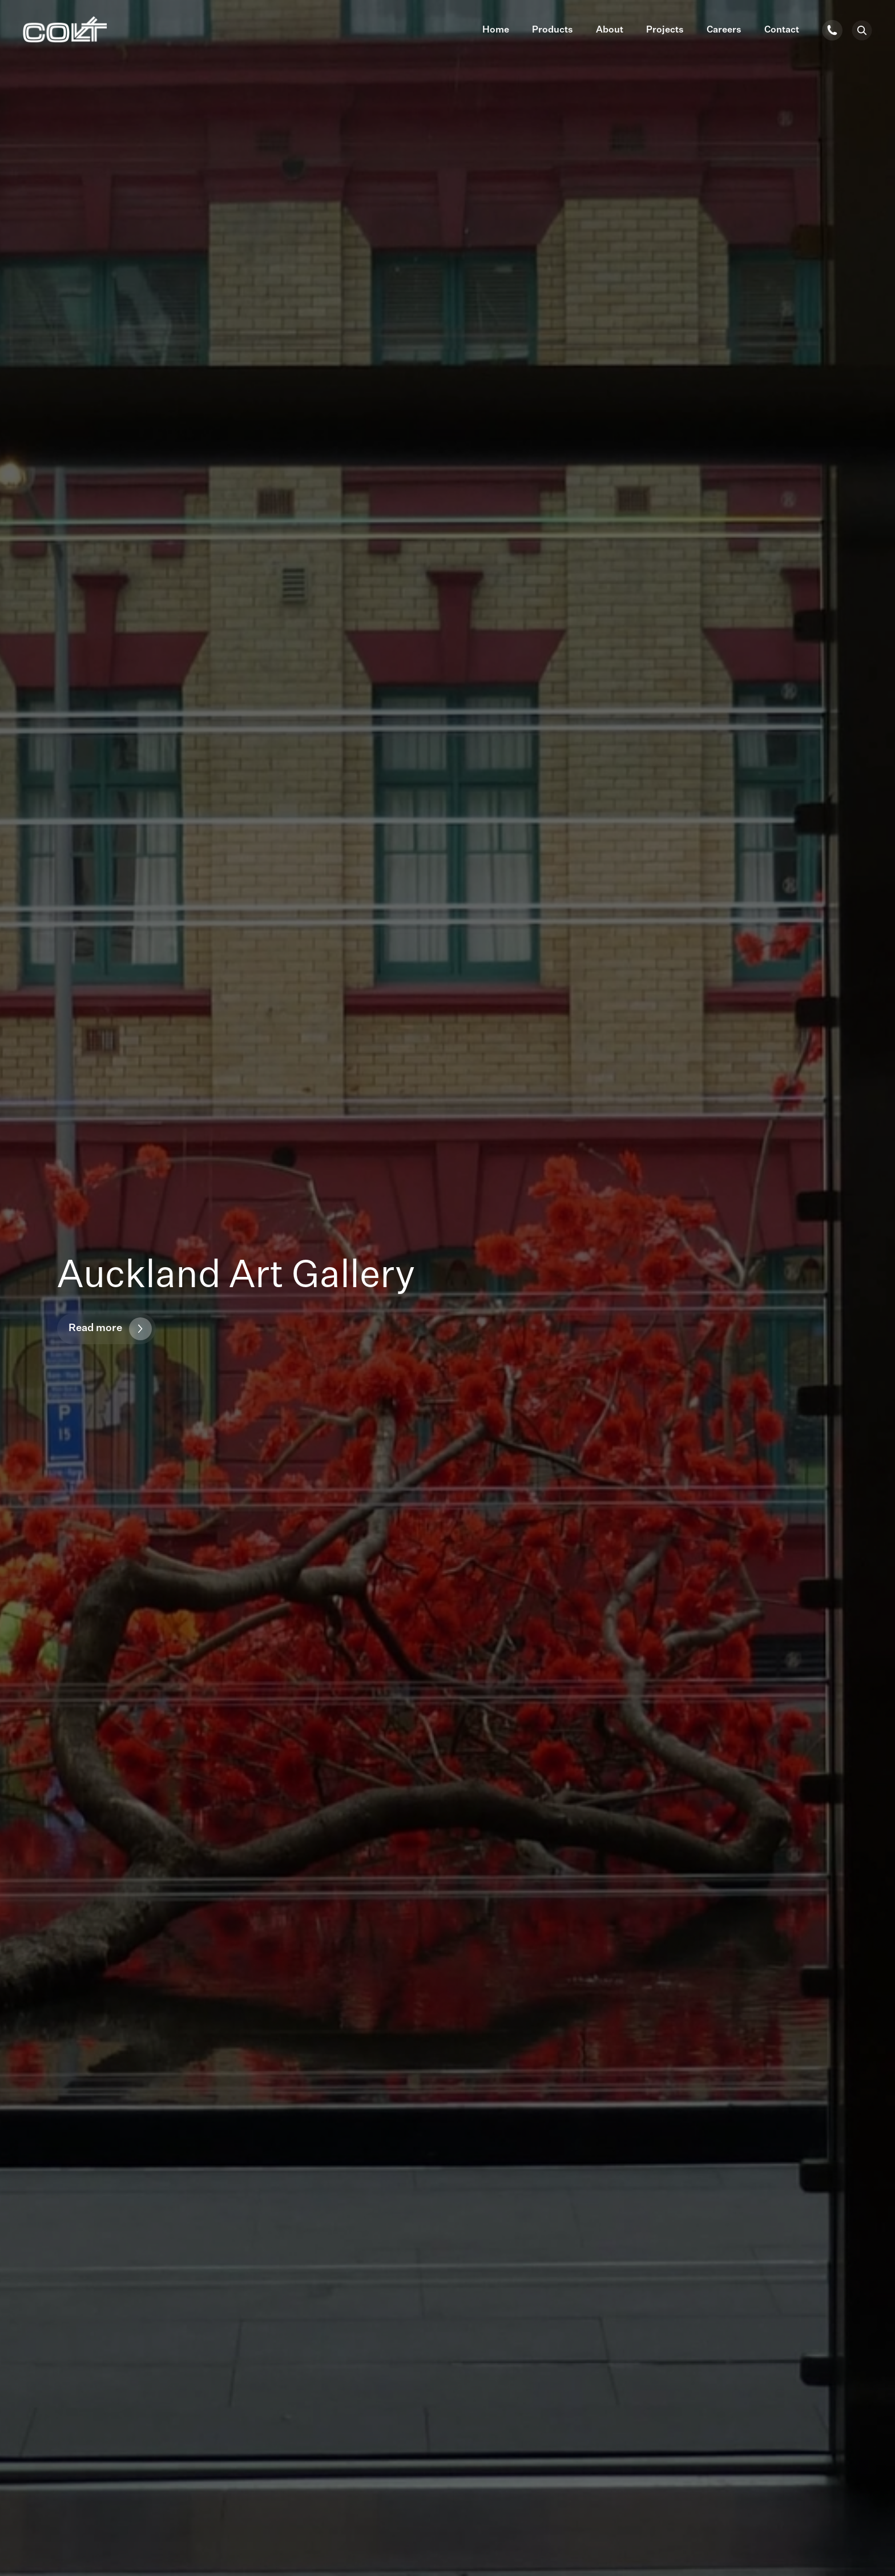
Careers (724, 30)
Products (552, 30)
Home (495, 30)
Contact (781, 30)
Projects (665, 30)
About (609, 30)
